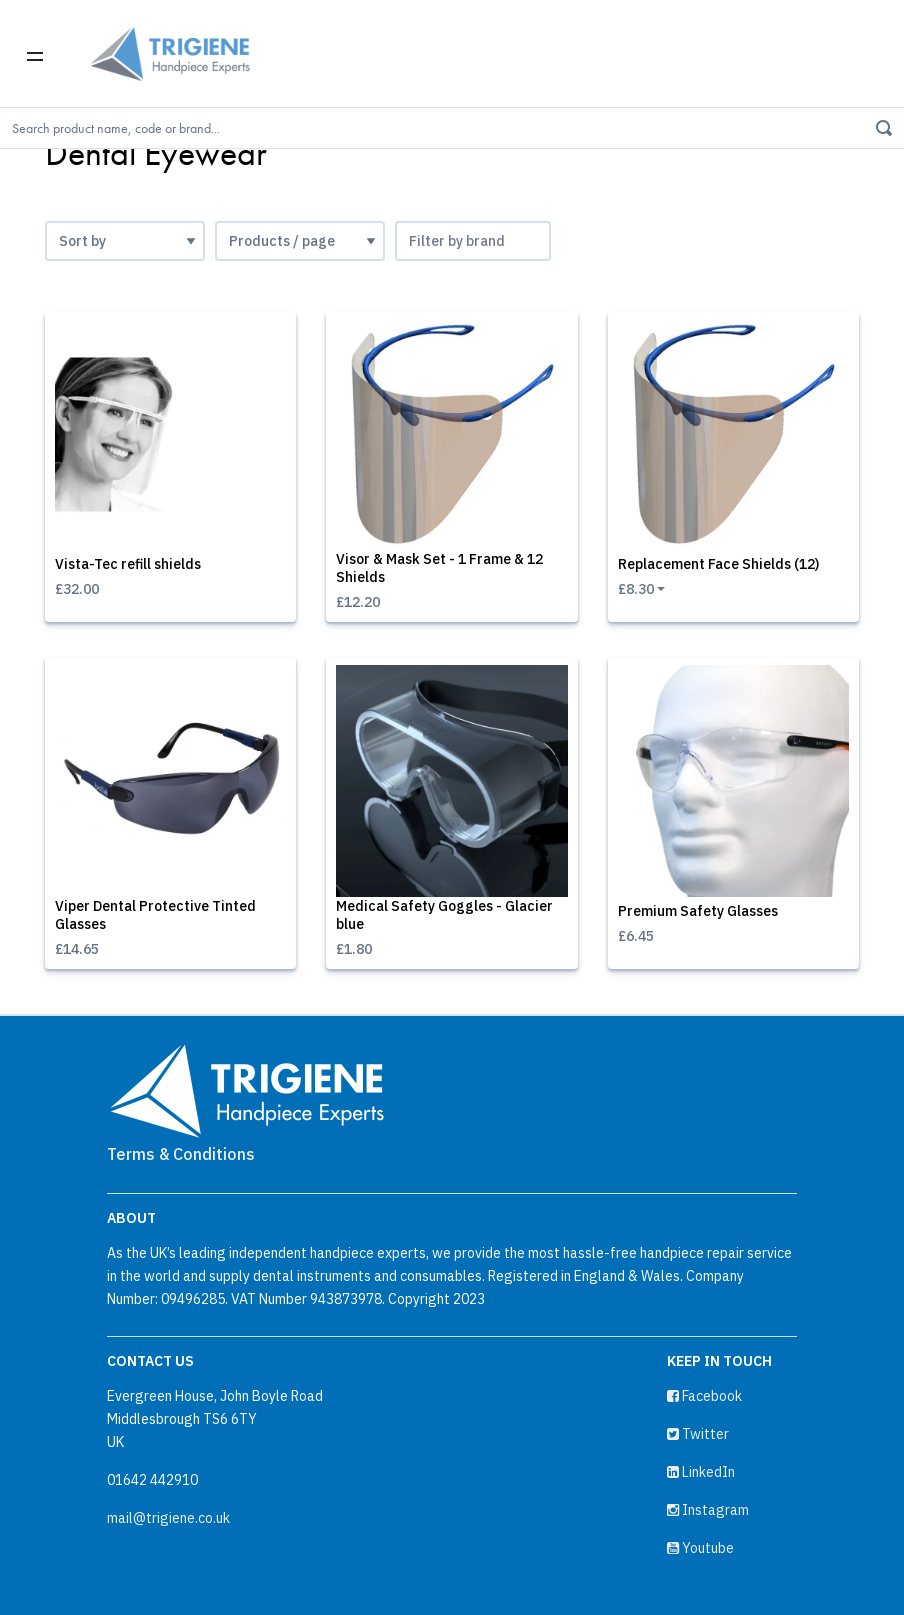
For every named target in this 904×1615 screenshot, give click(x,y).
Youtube (700, 1548)
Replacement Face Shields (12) (718, 564)
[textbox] (473, 241)
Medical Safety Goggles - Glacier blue (444, 915)
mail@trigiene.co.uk (168, 1518)
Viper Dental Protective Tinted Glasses (155, 915)
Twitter (698, 1434)
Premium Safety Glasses (698, 911)
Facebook (704, 1396)
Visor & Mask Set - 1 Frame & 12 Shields (439, 568)
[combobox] (473, 241)
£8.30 (636, 589)
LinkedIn (701, 1472)
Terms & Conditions (181, 1154)
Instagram (708, 1510)
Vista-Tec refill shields (128, 564)
